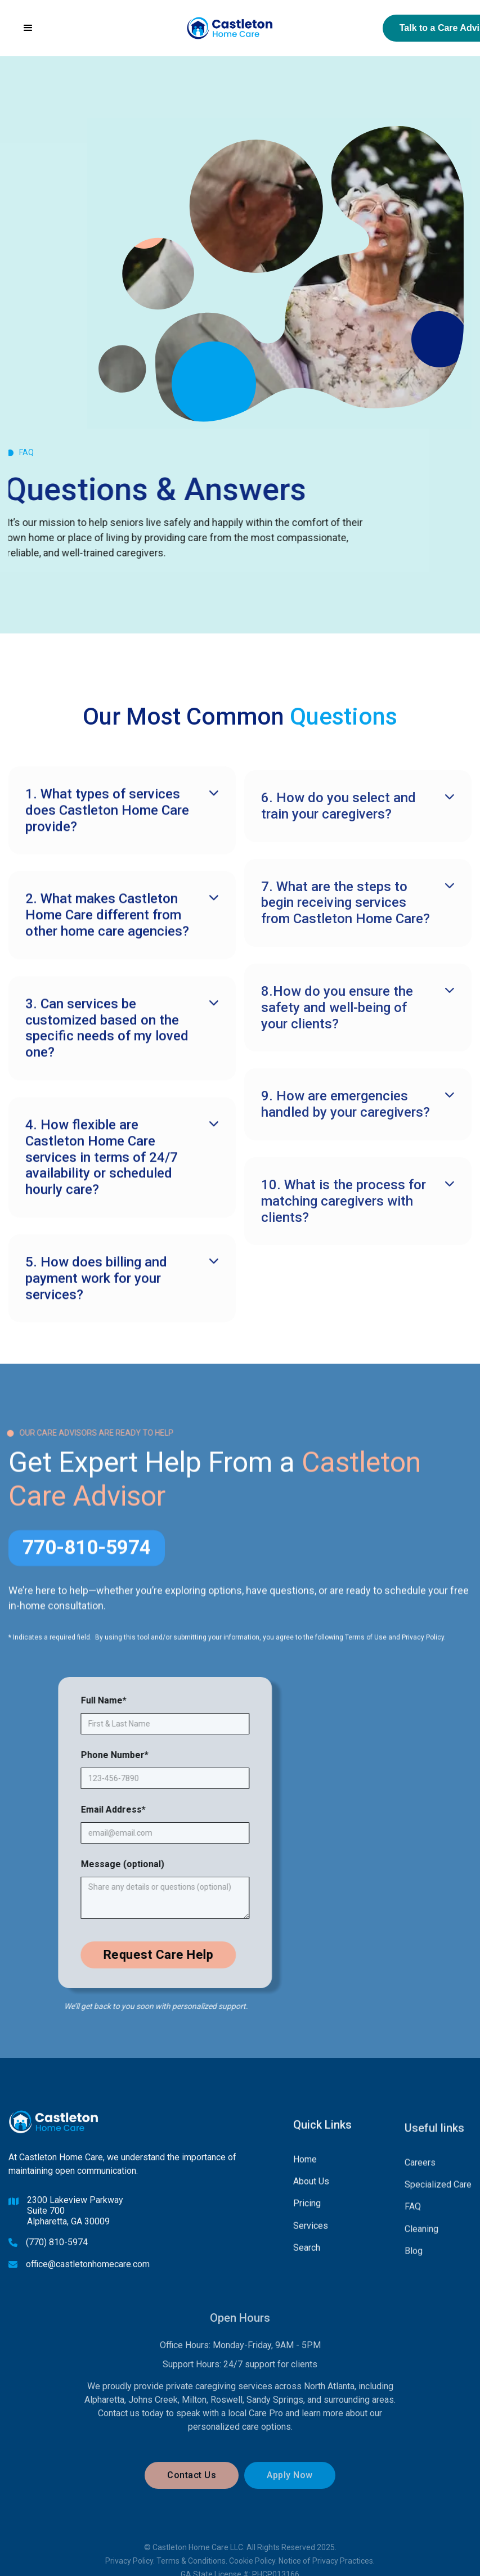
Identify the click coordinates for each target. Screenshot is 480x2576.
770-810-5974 (87, 1557)
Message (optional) (148, 1864)
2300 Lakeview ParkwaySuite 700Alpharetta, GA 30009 (75, 2227)
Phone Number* (140, 1755)
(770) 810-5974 (57, 2258)
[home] (229, 28)
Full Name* (129, 1700)
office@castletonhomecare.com (88, 2280)
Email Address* (138, 1809)
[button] (28, 28)
